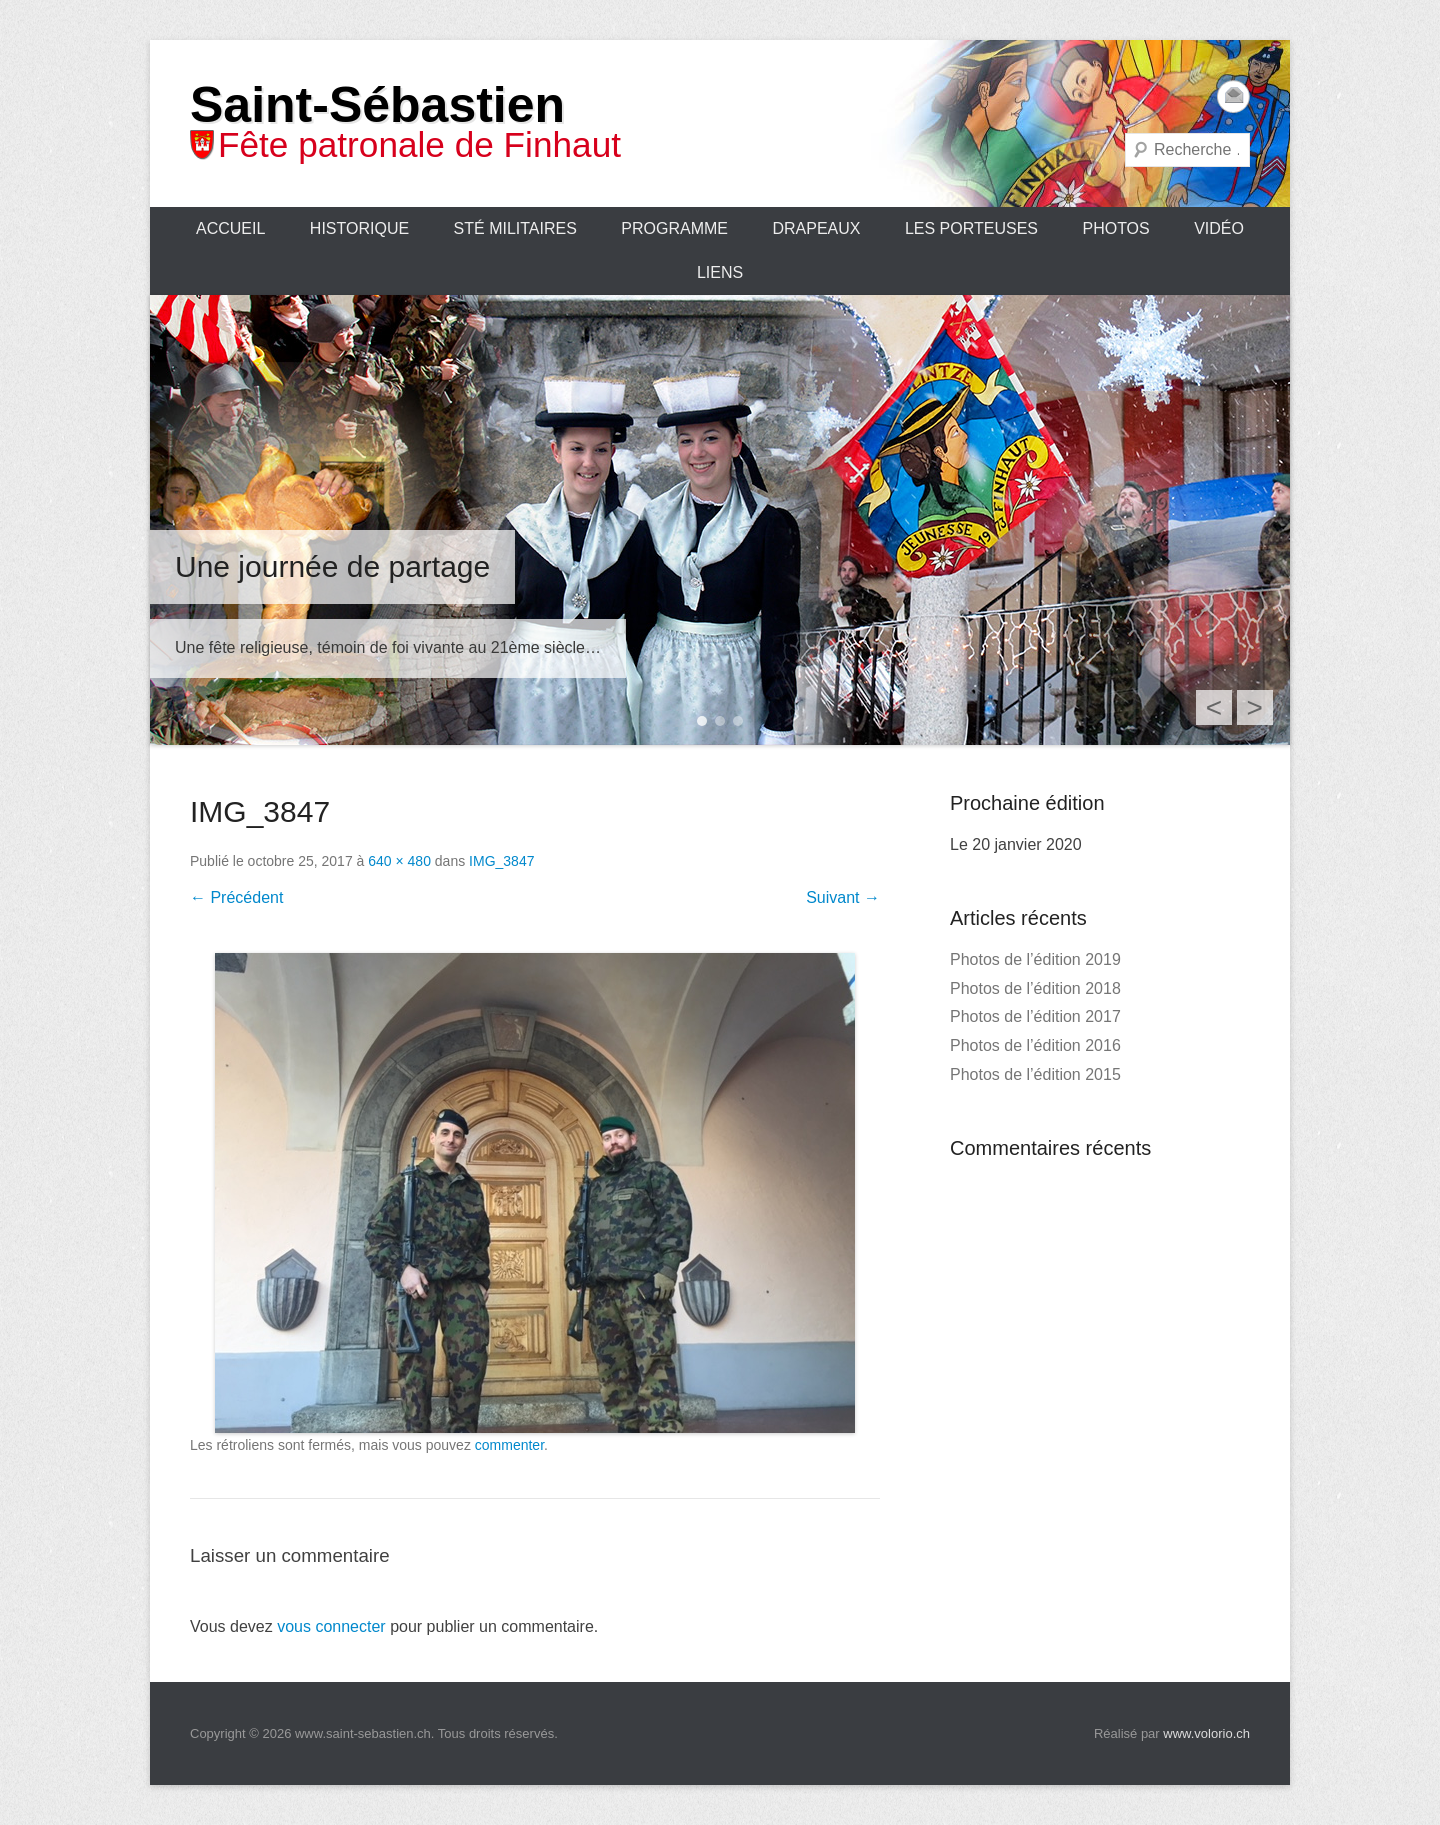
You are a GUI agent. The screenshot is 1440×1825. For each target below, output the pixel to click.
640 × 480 (399, 861)
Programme (674, 228)
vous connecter (331, 1626)
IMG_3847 (501, 861)
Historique (359, 228)
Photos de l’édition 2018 (1035, 988)
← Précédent (236, 897)
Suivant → (843, 897)
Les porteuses (971, 228)
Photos (1115, 228)
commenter (509, 1445)
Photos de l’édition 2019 (1035, 959)
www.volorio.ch (1206, 1733)
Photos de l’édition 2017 (1035, 1016)
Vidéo (1219, 228)
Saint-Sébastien (377, 105)
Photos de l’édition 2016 (1035, 1045)
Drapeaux (816, 228)
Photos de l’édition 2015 (1035, 1074)
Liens (720, 272)
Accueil (230, 228)
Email (1233, 96)
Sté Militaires (515, 228)
